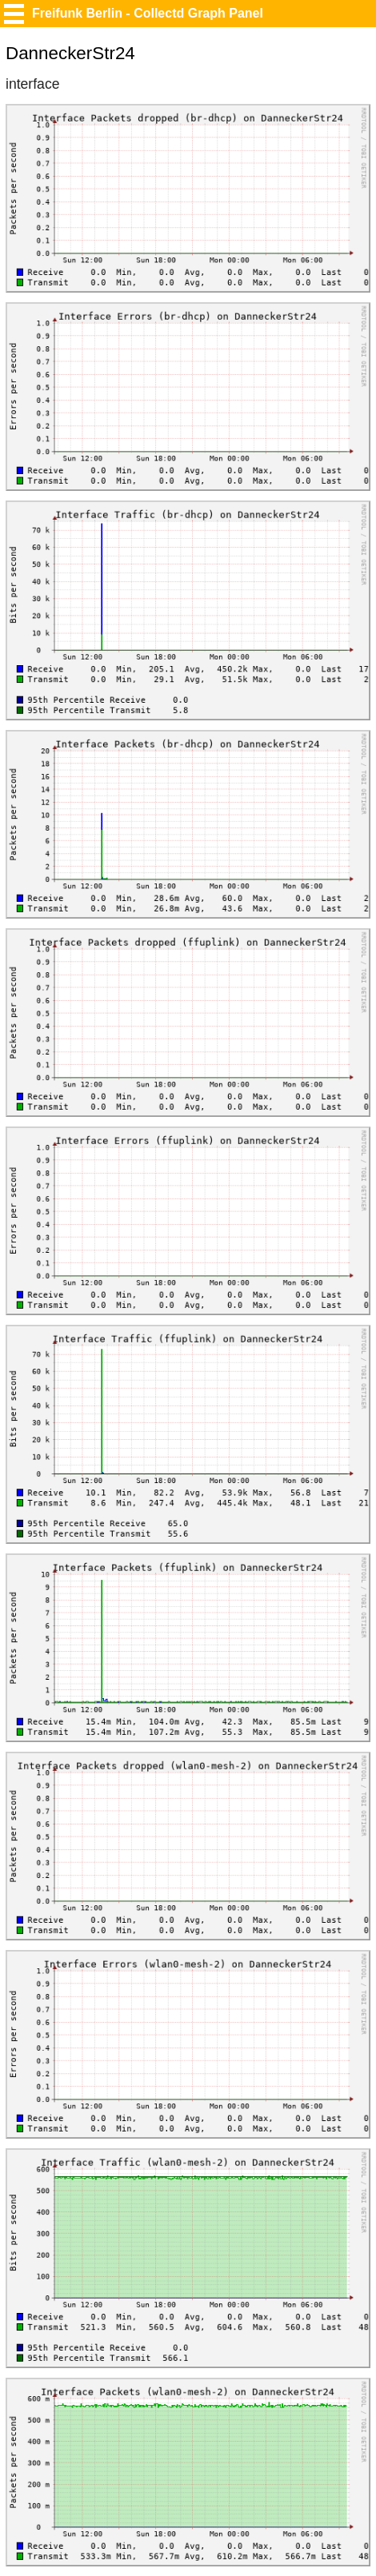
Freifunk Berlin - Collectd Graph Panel (147, 13)
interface (32, 84)
